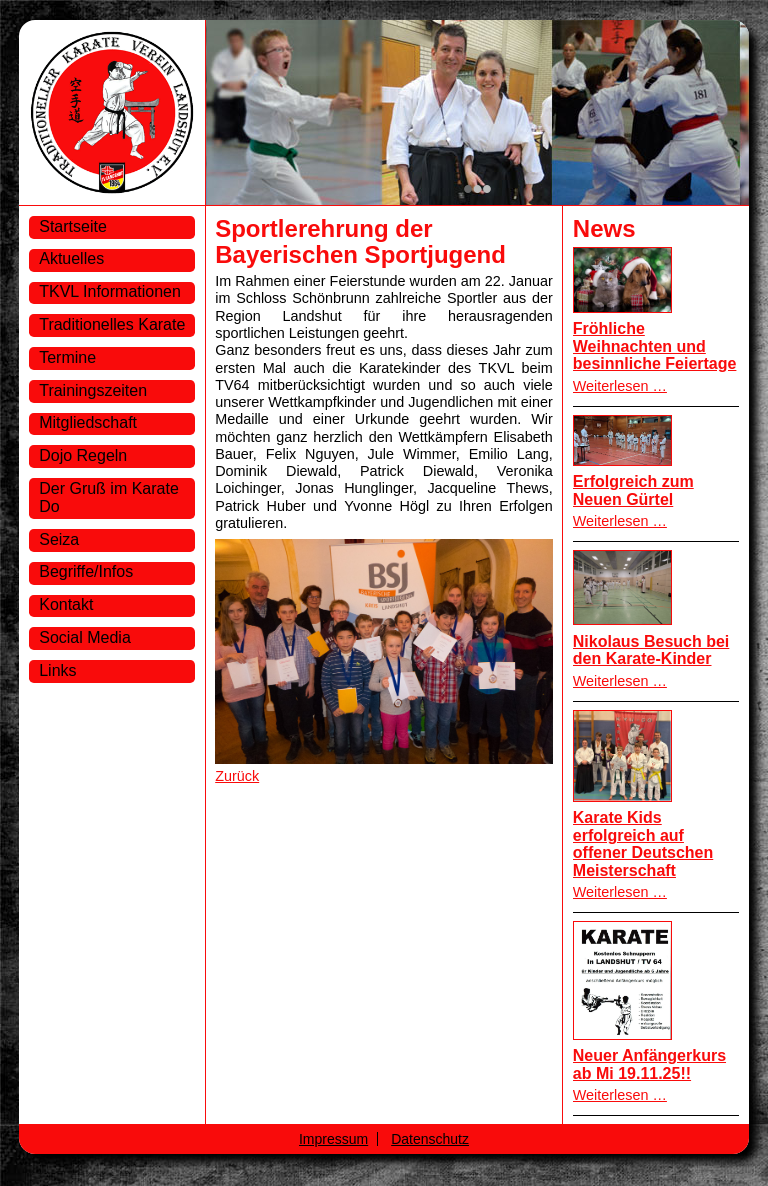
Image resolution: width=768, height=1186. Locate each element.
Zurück (237, 776)
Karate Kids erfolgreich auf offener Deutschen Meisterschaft (643, 844)
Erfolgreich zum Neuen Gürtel (633, 490)
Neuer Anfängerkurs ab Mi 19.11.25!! (649, 1064)
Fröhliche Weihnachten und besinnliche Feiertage (655, 346)
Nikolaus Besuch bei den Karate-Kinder (651, 650)
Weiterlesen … (620, 386)
